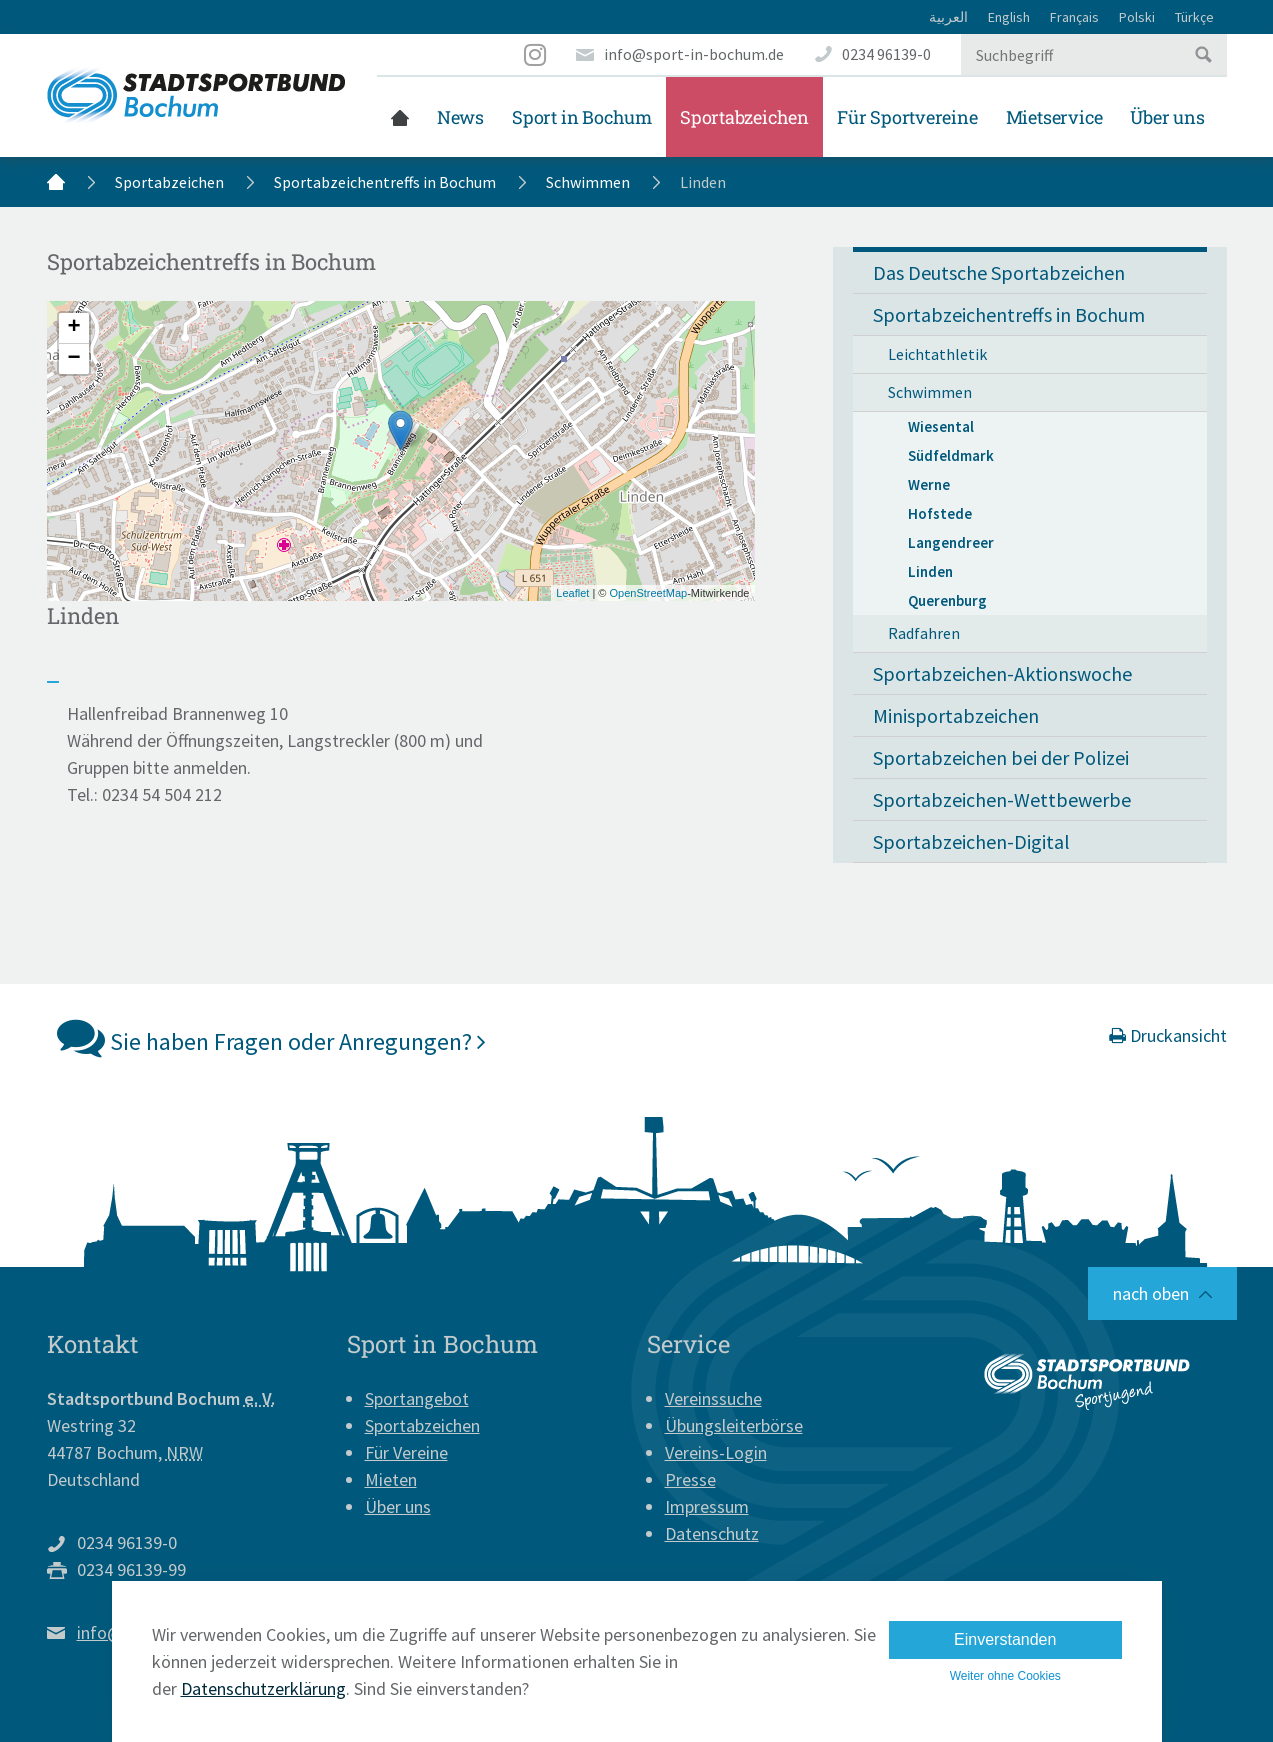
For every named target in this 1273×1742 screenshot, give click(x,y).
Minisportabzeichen (956, 715)
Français (1074, 17)
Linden (930, 571)
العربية (948, 17)
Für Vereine (406, 1452)
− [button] (73, 359)
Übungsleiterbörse (734, 1425)
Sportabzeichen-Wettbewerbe (1002, 799)
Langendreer (951, 542)
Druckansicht (1168, 1035)
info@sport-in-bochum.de (694, 54)
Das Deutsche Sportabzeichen (999, 272)
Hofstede (940, 513)
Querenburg (947, 600)
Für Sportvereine (907, 117)
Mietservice (1054, 117)
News (460, 117)
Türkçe (1194, 17)
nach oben (1151, 1293)
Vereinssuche (713, 1398)
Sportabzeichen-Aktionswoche (1002, 673)
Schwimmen (588, 182)
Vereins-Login (716, 1452)
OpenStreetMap (648, 593)
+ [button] (73, 328)
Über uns (1167, 117)
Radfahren (924, 633)
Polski (1137, 17)
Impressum (707, 1506)
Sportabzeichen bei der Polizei (1001, 757)
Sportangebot (417, 1398)
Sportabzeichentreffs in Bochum (385, 182)
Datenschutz (712, 1533)
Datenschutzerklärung (263, 1688)
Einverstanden (1005, 1639)
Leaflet (572, 593)
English (1009, 17)
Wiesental (941, 426)
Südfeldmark (951, 455)
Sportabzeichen (744, 117)
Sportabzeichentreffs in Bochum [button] (1009, 314)
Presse (690, 1479)
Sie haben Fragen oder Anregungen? (271, 1037)
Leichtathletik (937, 354)
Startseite (400, 117)
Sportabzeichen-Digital (971, 841)
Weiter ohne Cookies (1005, 1676)
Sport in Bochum (582, 117)
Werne (929, 484)
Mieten (391, 1479)
